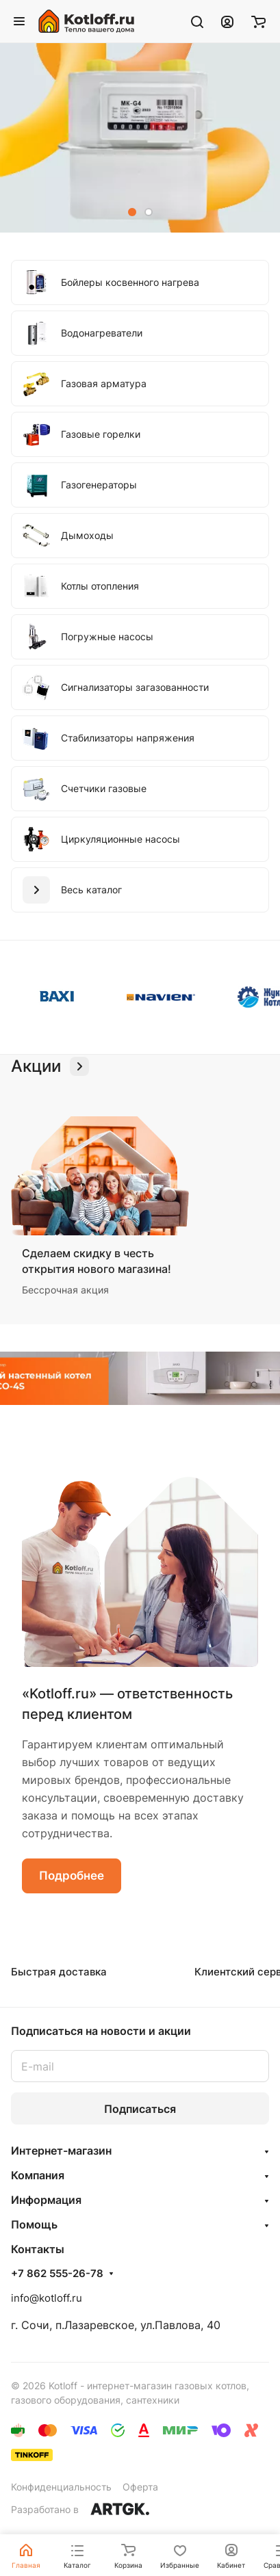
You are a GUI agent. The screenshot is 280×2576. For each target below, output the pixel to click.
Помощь (34, 2224)
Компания (37, 2175)
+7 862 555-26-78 (57, 2274)
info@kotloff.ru (46, 2297)
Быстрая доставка (59, 1971)
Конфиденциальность (61, 2487)
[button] (132, 212)
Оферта (140, 2487)
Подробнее (71, 1875)
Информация (46, 2200)
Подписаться (140, 2109)
